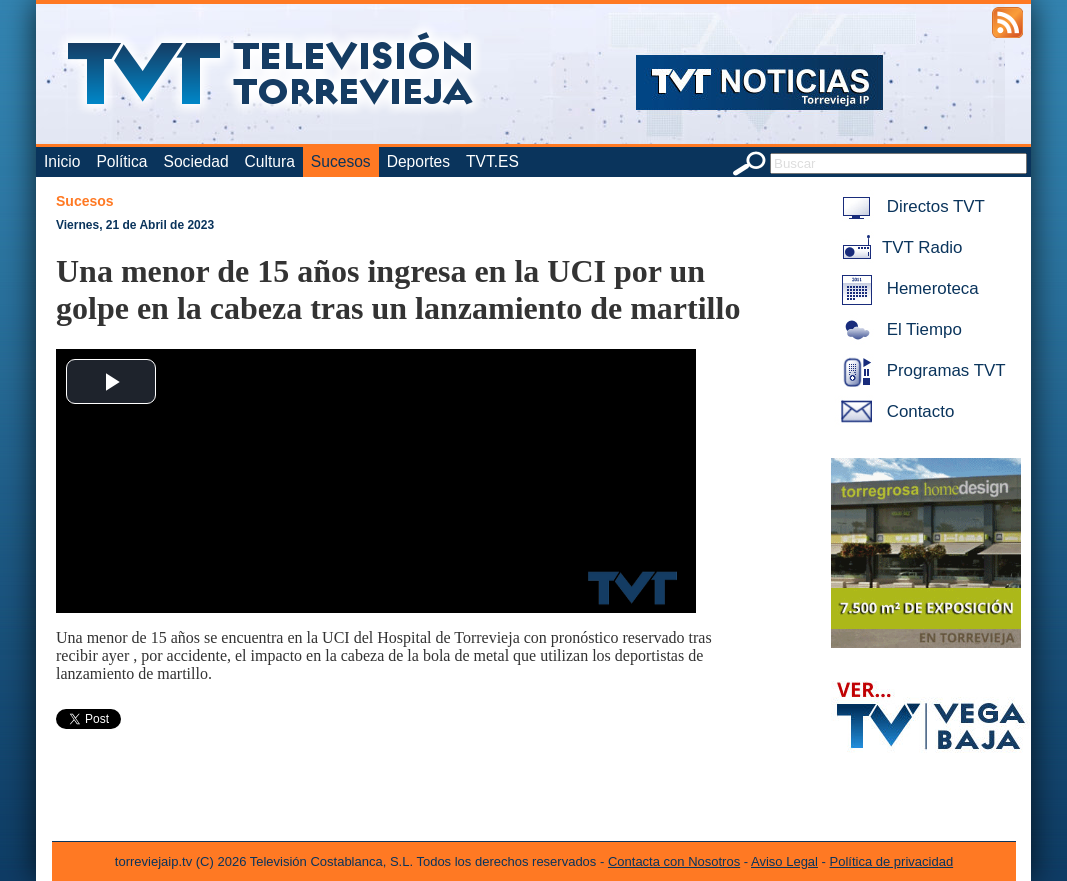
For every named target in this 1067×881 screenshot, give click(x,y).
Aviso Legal (784, 861)
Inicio (62, 161)
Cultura (270, 161)
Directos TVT (909, 206)
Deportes (418, 161)
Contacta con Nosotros (674, 861)
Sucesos (341, 161)
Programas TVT (920, 370)
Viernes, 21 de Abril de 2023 (135, 225)
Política (121, 161)
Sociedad (196, 161)
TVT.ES (492, 161)
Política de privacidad (892, 861)
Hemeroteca (906, 288)
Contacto (894, 411)
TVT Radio (898, 247)
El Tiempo (898, 329)
